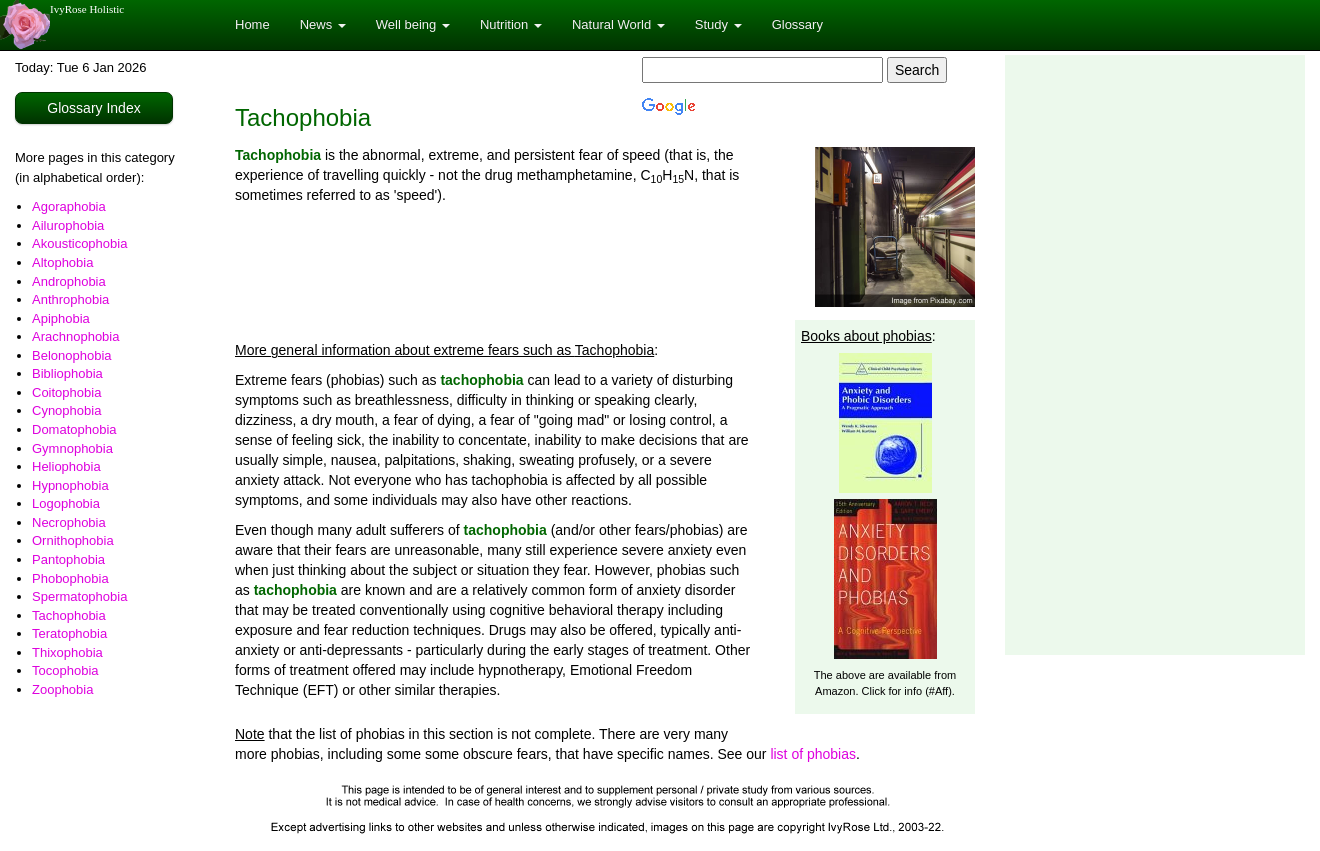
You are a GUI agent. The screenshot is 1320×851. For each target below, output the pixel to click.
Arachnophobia (75, 336)
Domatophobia (74, 429)
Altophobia (62, 262)
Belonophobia (72, 355)
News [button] (323, 24)
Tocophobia (65, 670)
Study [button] (718, 24)
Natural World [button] (618, 24)
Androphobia (69, 281)
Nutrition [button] (511, 24)
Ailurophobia (68, 225)
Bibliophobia (67, 373)
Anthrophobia (70, 299)
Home (252, 24)
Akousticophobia (79, 243)
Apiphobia (61, 318)
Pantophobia (68, 559)
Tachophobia (69, 615)
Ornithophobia (73, 540)
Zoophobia (62, 689)
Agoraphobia (69, 206)
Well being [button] (413, 24)
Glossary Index (93, 108)
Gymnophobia (72, 448)
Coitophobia (66, 392)
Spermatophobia (79, 596)
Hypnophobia (70, 485)
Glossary (797, 24)
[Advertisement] (1142, 355)
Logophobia (66, 503)
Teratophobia (69, 633)
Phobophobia (70, 578)
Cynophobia (66, 410)
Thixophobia (67, 652)
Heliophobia (66, 466)
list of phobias (813, 754)
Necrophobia (69, 522)
